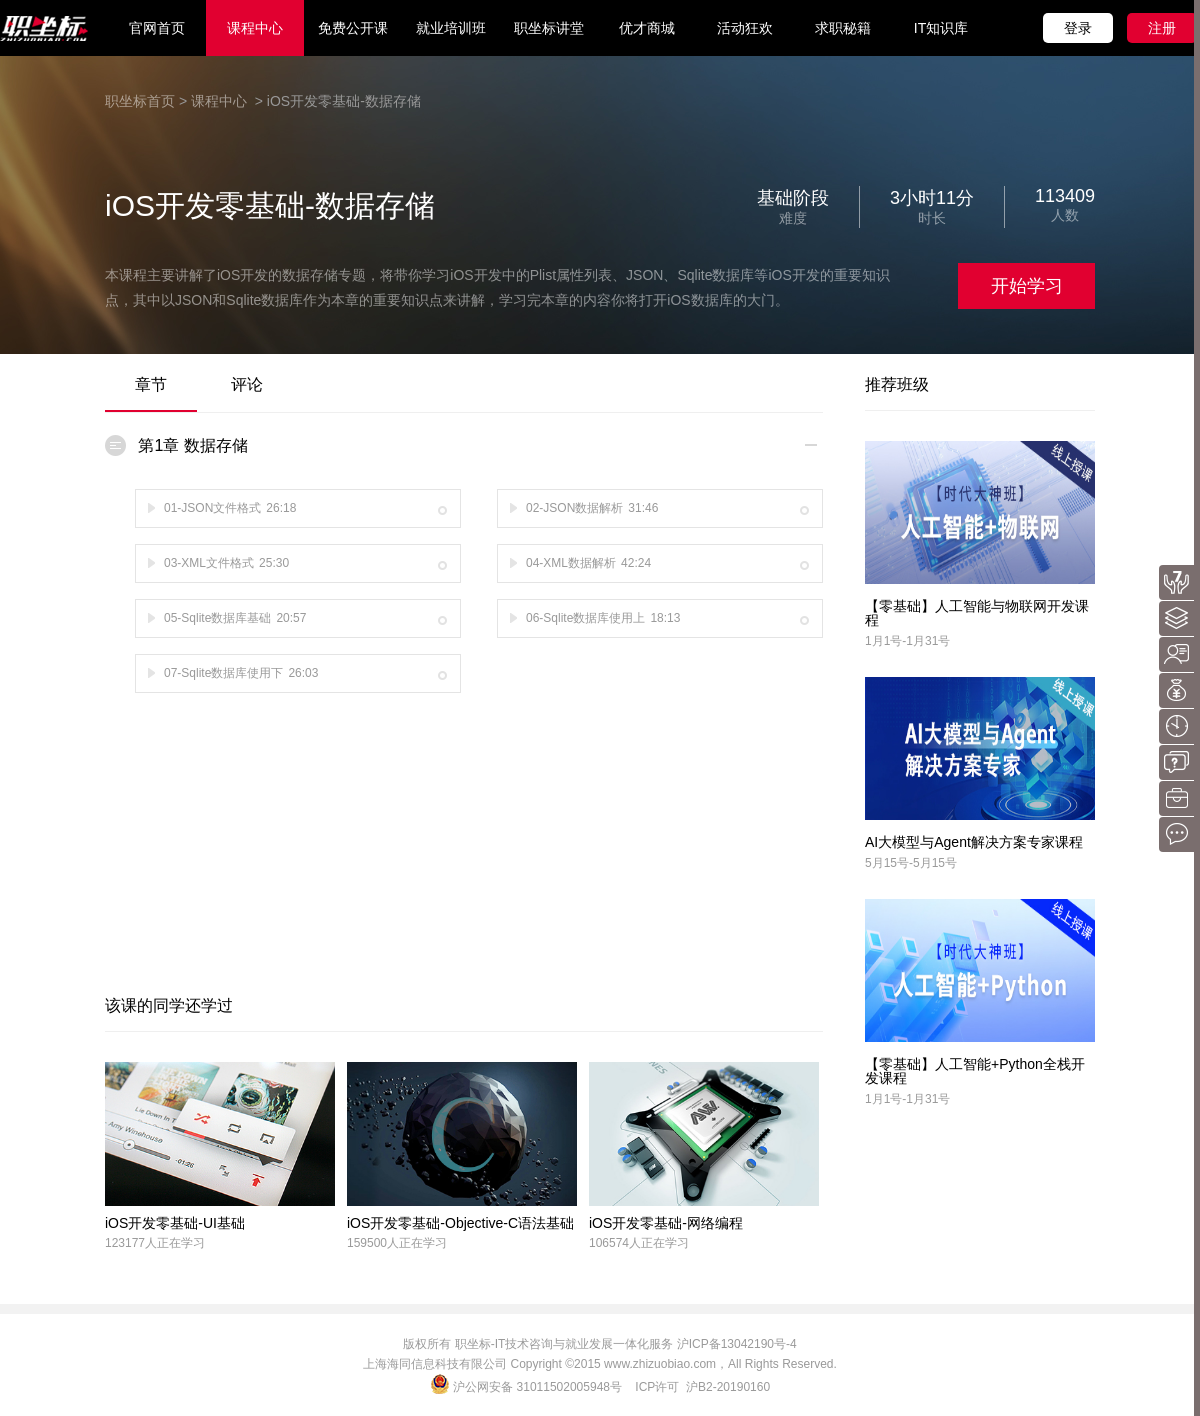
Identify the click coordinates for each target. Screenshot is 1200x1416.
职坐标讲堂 (549, 28)
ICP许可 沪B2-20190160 (702, 1387)
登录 (1078, 28)
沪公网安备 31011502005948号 (527, 1387)
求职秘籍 (843, 28)
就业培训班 (451, 28)
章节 (151, 384)
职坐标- (475, 1344)
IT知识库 (941, 28)
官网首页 (157, 28)
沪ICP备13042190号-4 (737, 1344)
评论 (247, 384)
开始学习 (1027, 286)
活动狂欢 (745, 28)
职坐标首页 (140, 101)
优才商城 (647, 28)
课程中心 (255, 28)
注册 (1162, 28)
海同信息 (411, 1364)
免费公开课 (353, 28)
